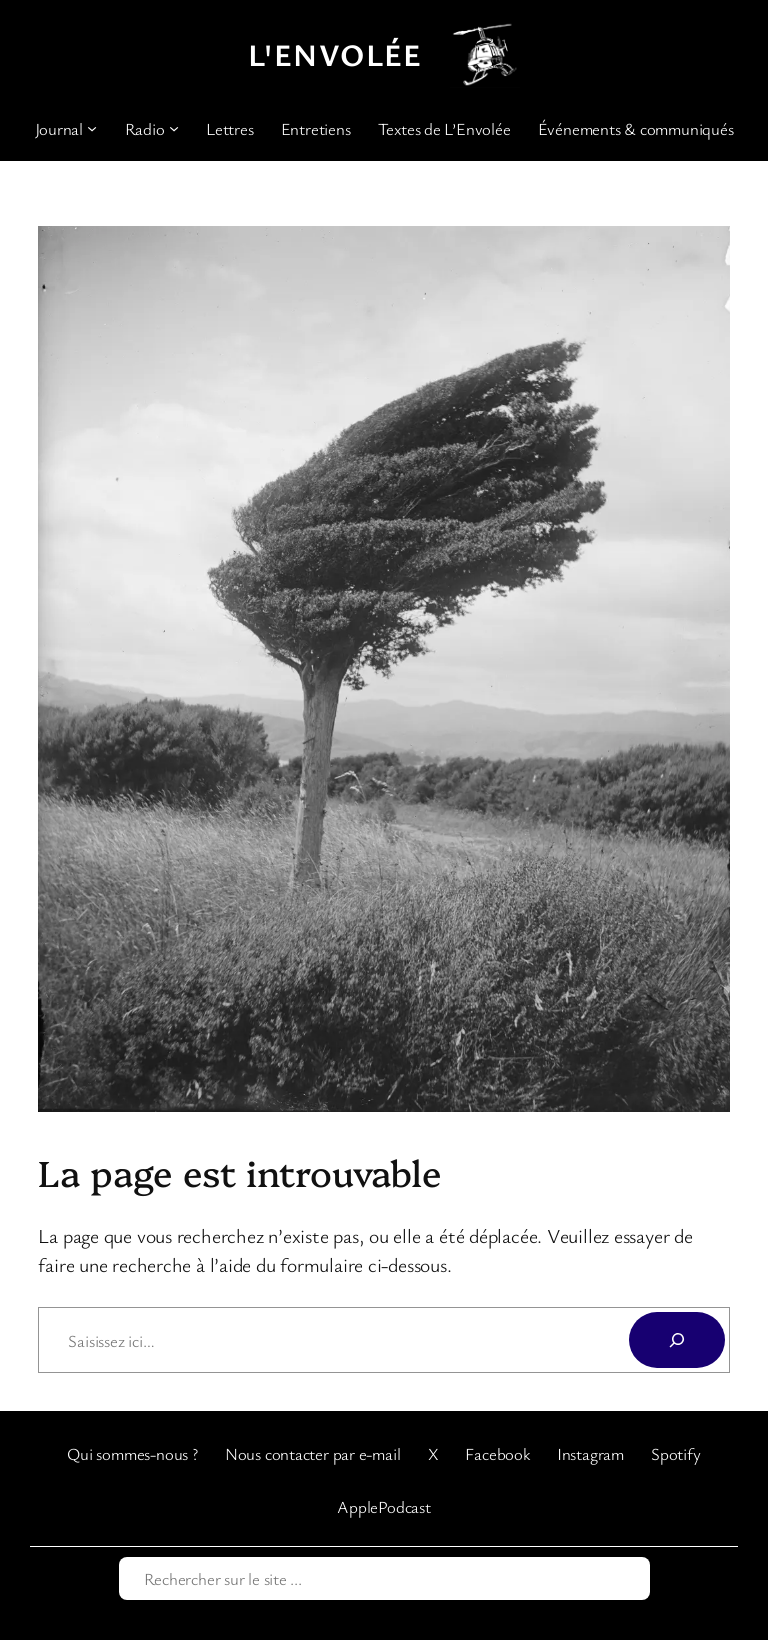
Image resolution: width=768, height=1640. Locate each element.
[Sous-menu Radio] (174, 128)
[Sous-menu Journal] (92, 128)
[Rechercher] (677, 1340)
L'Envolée (335, 54)
